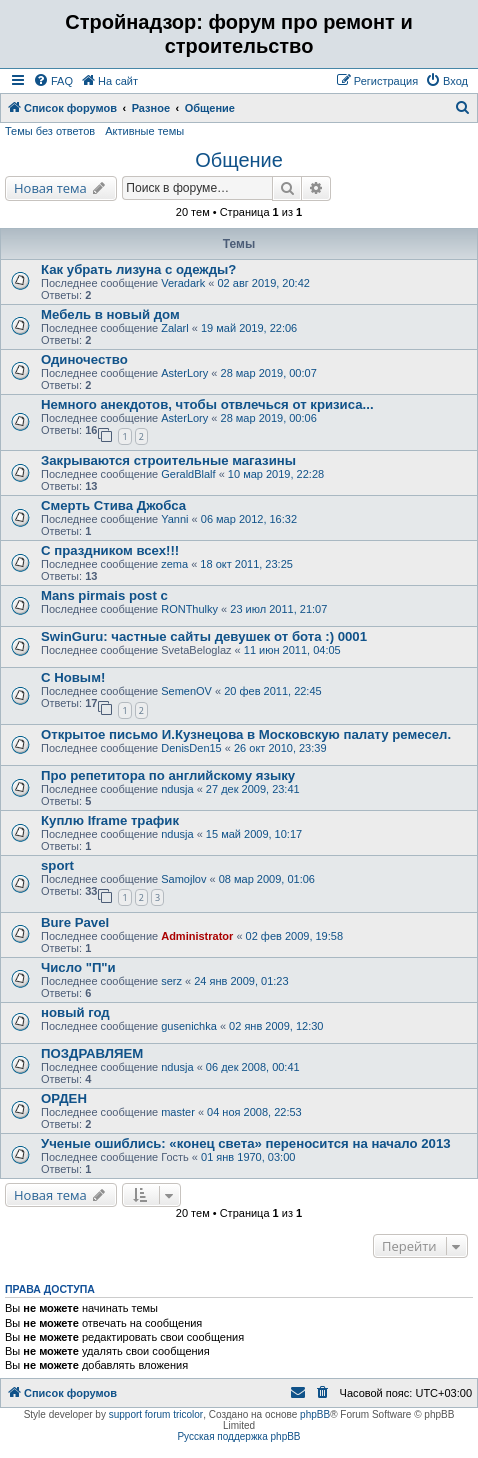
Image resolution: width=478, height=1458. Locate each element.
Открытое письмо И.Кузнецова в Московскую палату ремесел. (246, 734)
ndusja (177, 789)
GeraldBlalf (188, 474)
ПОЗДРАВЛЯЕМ (92, 1053)
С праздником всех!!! (110, 550)
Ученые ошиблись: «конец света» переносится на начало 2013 (246, 1143)
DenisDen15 (191, 748)
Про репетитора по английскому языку (168, 775)
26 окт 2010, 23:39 (280, 748)
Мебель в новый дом (110, 314)
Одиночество (84, 359)
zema (174, 564)
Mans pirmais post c (104, 595)
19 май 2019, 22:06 (249, 328)
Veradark (183, 283)
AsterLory (184, 373)
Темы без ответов (50, 131)
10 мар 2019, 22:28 (276, 474)
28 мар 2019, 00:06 (269, 418)
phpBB (315, 1414)
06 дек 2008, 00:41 (253, 1067)
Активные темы (144, 131)
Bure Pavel (75, 922)
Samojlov (183, 879)
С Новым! (73, 677)
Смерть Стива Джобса (113, 505)
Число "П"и (78, 967)
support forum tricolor (156, 1414)
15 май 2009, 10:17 (254, 834)
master (178, 1112)
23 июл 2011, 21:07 (278, 609)
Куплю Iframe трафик (110, 820)
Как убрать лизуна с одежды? (138, 269)
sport (57, 865)
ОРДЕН (64, 1098)
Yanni (174, 519)
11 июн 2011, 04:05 (292, 650)
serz (171, 981)
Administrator (197, 936)
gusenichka (189, 1026)
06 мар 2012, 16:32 (249, 519)
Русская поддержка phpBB (238, 1436)
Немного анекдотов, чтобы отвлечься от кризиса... (207, 404)
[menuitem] (53, 81)
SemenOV (186, 691)
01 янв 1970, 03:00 (248, 1157)
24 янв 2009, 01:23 (241, 981)
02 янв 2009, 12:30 (276, 1026)
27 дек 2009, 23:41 (253, 789)
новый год (75, 1012)
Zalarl (175, 328)
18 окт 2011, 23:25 (246, 564)
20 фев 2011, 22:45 (272, 691)
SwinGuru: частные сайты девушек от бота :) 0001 (204, 636)
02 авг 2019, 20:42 (263, 283)
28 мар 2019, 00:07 (269, 373)
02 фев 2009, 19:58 (294, 936)
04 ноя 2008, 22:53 (254, 1112)
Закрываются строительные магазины (168, 460)
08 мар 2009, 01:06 (267, 879)
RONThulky (189, 609)
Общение (239, 160)
